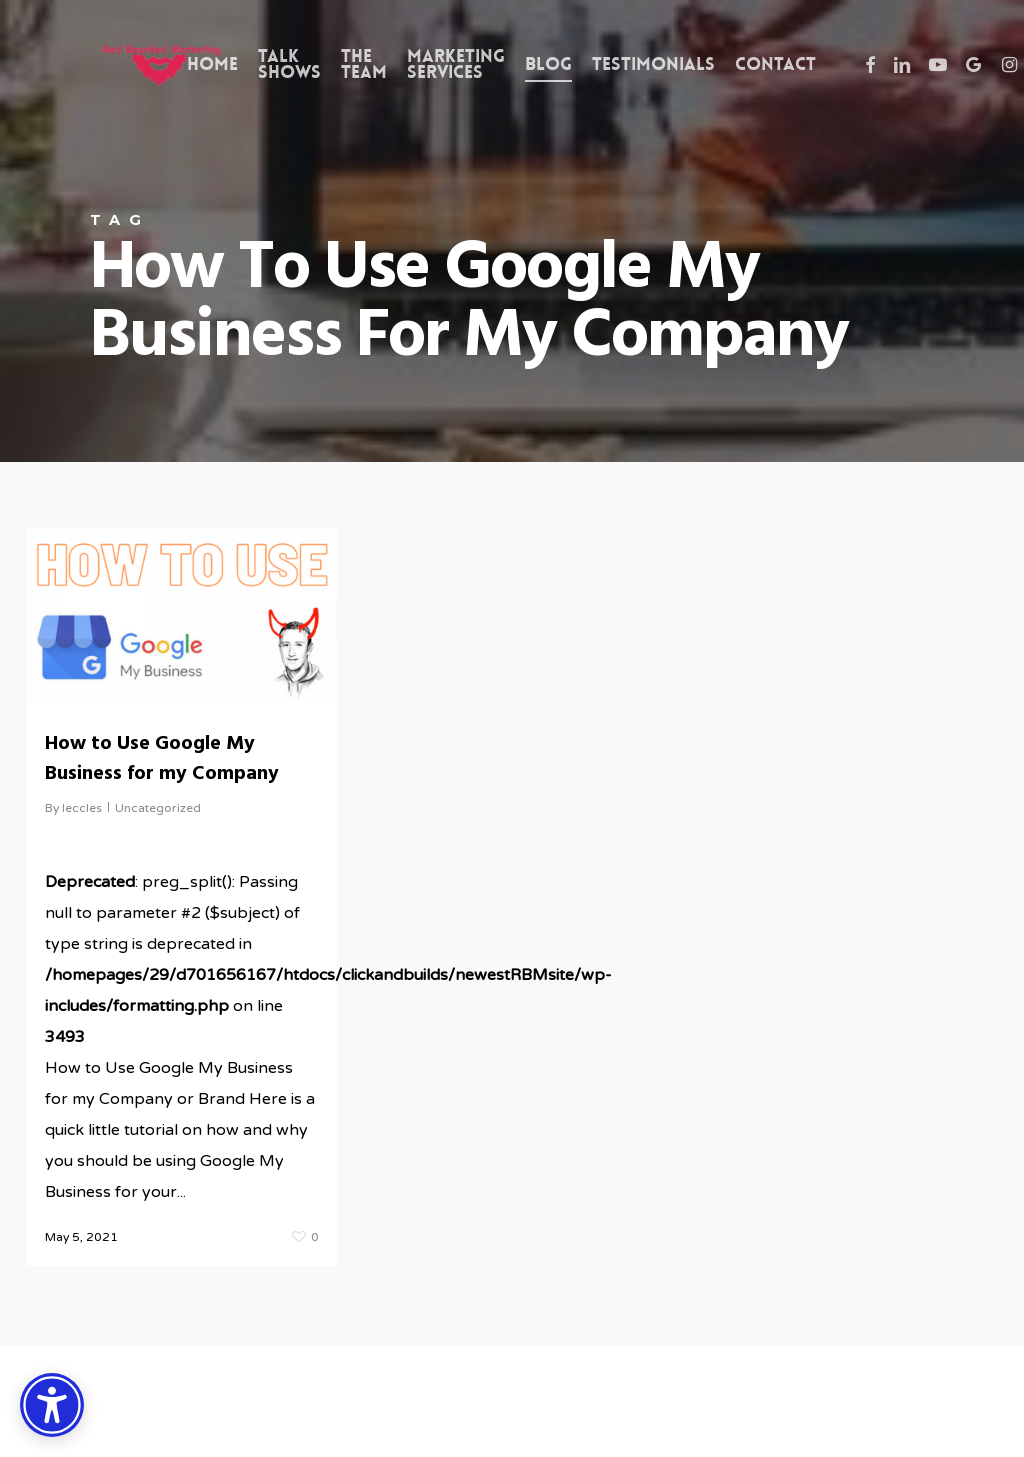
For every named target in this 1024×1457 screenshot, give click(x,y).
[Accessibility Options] (52, 1405)
